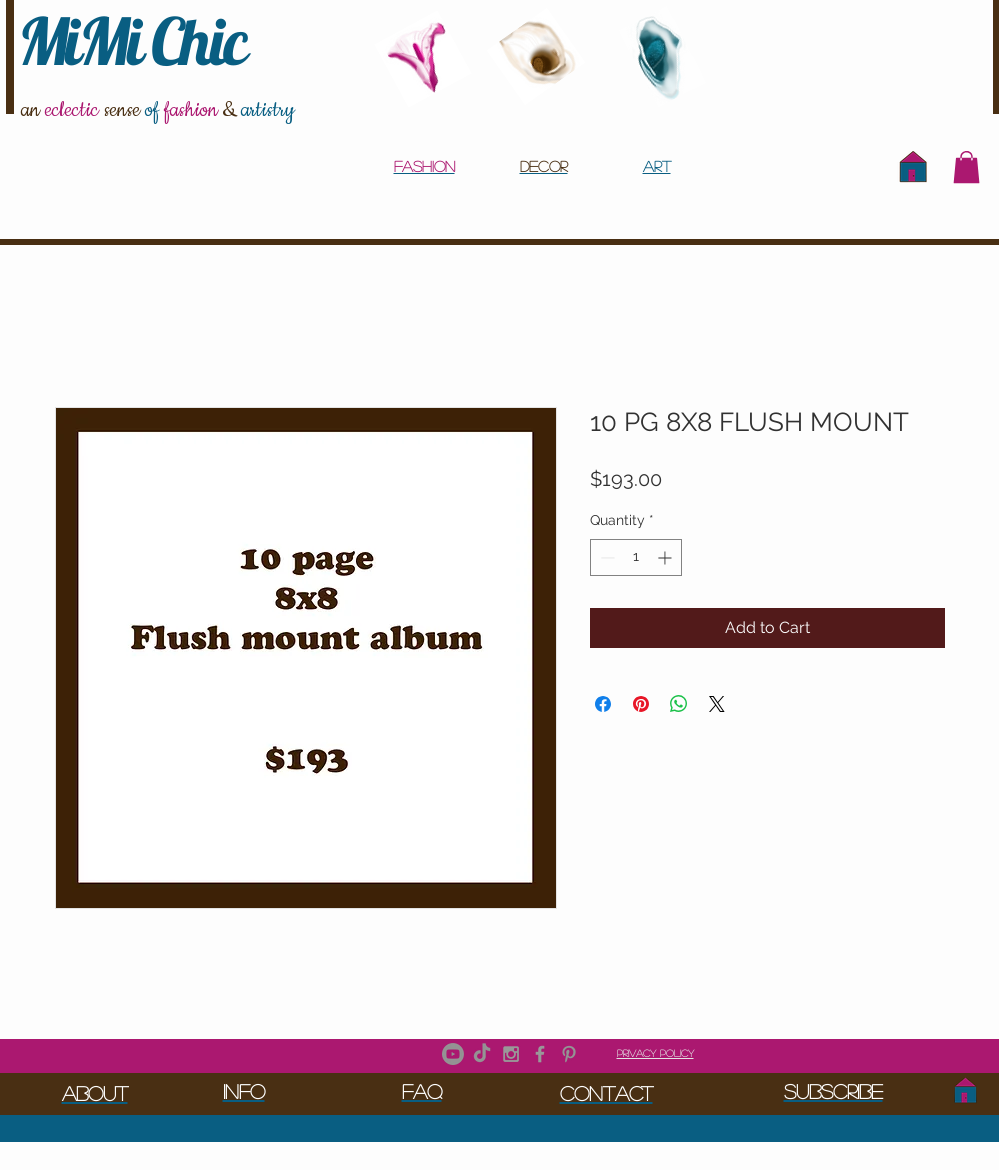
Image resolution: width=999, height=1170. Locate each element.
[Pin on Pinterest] (641, 704)
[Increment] (666, 557)
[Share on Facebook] (603, 704)
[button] (966, 167)
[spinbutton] (636, 557)
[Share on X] (717, 704)
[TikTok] (482, 1054)
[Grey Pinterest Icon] (569, 1054)
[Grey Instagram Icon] (511, 1054)
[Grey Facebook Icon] (540, 1054)
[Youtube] (453, 1054)
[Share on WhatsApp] (679, 704)
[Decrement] (605, 557)
